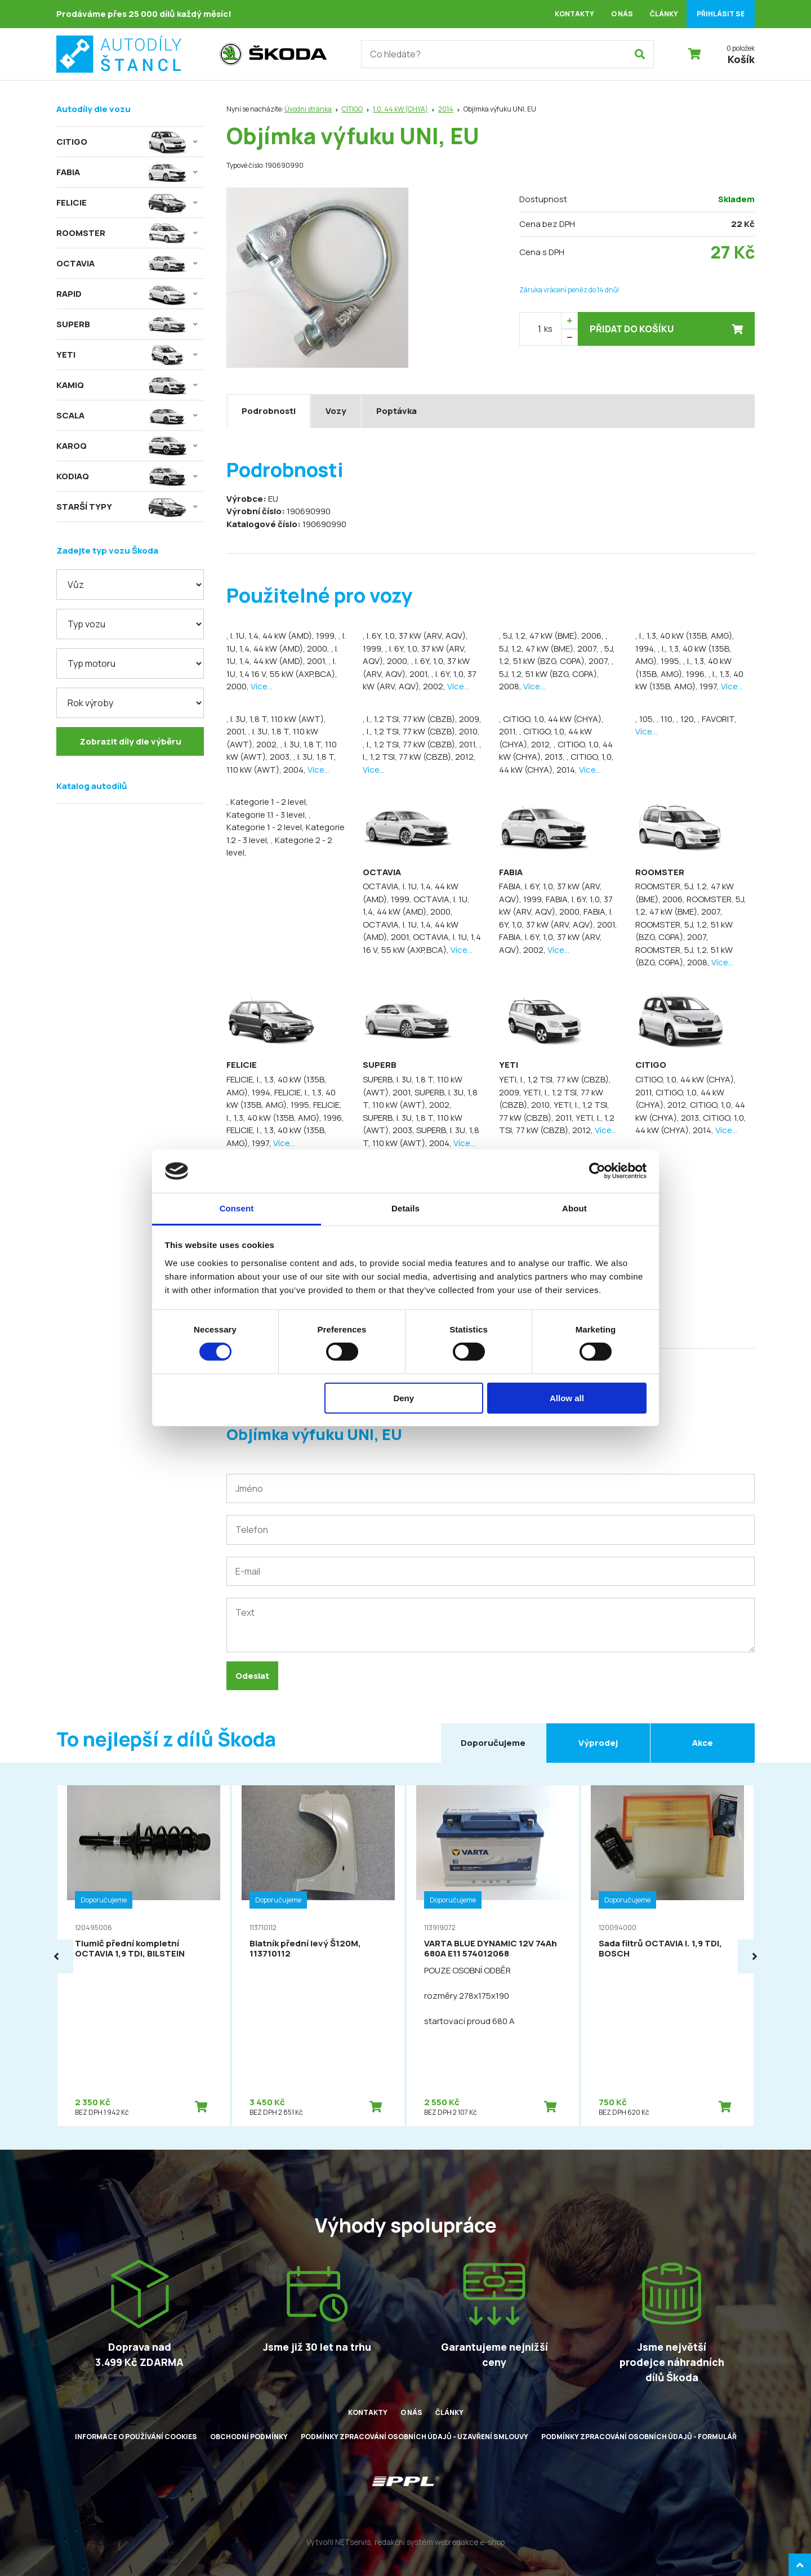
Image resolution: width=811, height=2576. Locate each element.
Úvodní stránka (308, 109)
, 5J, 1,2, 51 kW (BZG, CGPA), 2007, (557, 655)
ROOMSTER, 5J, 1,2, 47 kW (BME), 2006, (684, 892)
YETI (508, 1065)
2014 (445, 109)
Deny (403, 1398)
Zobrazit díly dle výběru (130, 741)
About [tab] (574, 1208)
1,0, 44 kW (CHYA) (400, 109)
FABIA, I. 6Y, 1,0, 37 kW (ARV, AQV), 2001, (558, 918)
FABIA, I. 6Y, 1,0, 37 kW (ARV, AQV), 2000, (556, 905)
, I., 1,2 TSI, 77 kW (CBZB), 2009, (422, 719)
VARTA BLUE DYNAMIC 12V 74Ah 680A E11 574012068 (490, 1948)
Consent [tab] (237, 1208)
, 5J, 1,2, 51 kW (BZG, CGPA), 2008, (556, 673)
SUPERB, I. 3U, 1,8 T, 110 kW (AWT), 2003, (412, 1124)
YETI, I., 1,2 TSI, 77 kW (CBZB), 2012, (556, 1124)
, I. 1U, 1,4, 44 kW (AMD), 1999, (282, 635)
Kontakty (574, 14)
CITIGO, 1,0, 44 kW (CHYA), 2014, (690, 1124)
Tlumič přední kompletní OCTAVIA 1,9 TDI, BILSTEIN (130, 1948)
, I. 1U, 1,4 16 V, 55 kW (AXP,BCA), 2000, (281, 673)
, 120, (687, 719)
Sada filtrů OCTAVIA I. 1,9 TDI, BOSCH (660, 1948)
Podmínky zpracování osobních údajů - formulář (639, 2436)
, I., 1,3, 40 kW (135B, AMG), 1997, (689, 680)
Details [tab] (405, 1208)
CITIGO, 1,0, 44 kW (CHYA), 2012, (679, 1098)
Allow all (567, 1398)
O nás (622, 14)
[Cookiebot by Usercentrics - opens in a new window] (597, 1170)
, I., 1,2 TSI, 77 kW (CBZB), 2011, (421, 744)
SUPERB (379, 1065)
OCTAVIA (382, 872)
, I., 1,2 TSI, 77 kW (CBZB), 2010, (421, 731)
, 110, (666, 719)
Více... (262, 686)
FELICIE (241, 1065)
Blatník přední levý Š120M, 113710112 (305, 1948)
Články (664, 14)
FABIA (511, 872)
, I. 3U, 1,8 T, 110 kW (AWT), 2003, (281, 750)
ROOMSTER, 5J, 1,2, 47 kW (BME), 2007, (690, 905)
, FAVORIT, (717, 719)
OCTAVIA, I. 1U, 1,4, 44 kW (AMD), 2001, (410, 931)
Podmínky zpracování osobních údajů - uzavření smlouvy (414, 2436)
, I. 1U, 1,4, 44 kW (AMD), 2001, (282, 655)
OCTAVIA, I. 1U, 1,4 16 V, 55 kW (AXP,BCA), (422, 943)
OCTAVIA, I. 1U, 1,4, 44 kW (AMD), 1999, (410, 892)
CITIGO (352, 109)
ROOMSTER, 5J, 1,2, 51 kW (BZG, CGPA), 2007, (684, 931)
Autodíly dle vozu (93, 109)
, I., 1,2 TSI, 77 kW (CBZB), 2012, (422, 750)
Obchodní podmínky (249, 2436)
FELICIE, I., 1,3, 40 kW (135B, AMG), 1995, (281, 1098)
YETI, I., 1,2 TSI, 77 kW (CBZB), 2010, (551, 1098)
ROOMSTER (659, 872)
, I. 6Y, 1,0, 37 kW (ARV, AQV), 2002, (419, 680)
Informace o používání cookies (136, 2436)
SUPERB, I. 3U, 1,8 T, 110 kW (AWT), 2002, (420, 1098)
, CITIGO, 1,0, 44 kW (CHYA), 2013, (556, 750)
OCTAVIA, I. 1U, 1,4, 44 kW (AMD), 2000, (416, 905)
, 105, (646, 719)
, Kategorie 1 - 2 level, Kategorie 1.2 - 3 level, (285, 827)
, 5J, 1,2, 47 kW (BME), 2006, (552, 635)
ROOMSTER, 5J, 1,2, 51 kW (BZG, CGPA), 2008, (684, 956)
